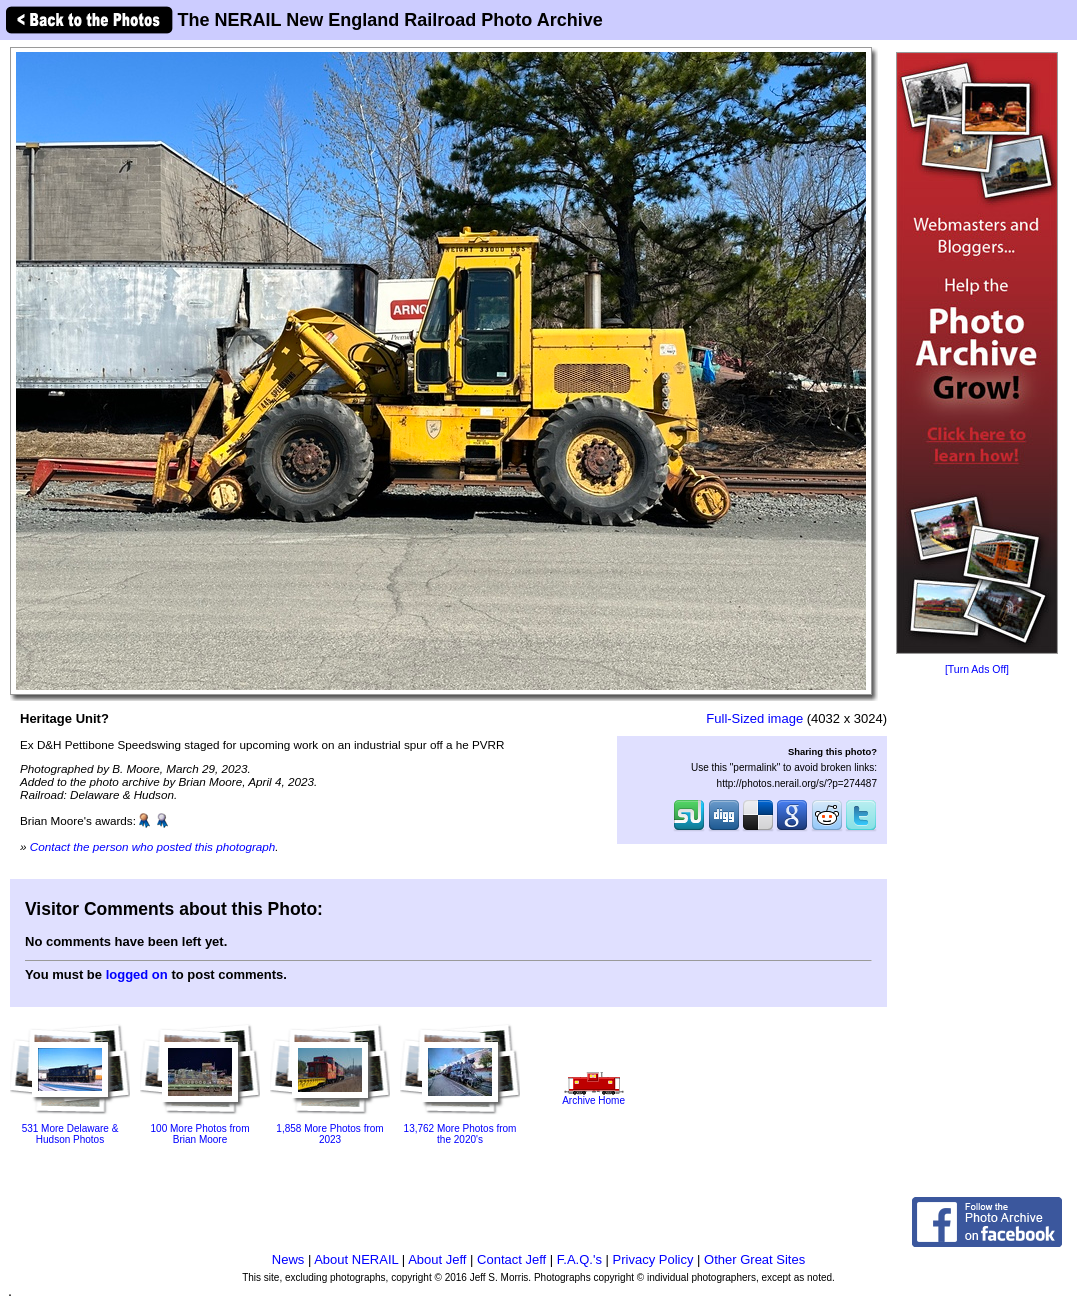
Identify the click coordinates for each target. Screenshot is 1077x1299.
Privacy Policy (653, 1259)
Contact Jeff (511, 1259)
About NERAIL (356, 1259)
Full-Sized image (754, 718)
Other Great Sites (754, 1259)
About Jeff (437, 1259)
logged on (137, 974)
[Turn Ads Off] (977, 669)
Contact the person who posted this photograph (153, 846)
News (288, 1259)
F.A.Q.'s (579, 1259)
